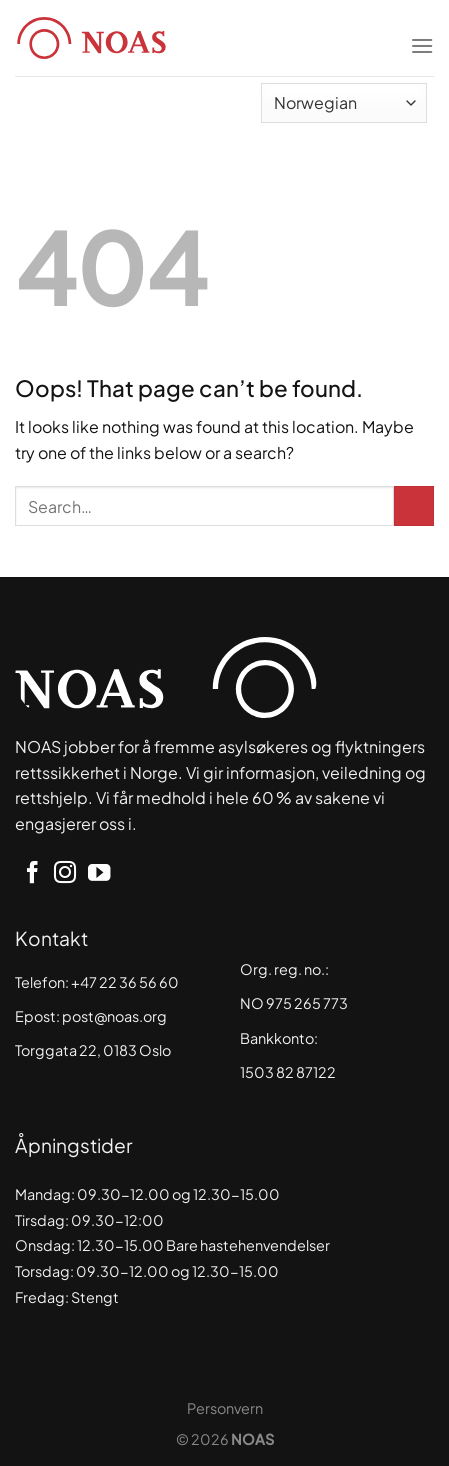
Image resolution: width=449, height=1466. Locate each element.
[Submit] (414, 506)
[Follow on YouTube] (99, 874)
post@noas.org (114, 1016)
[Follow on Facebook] (32, 874)
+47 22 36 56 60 (125, 982)
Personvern (225, 1408)
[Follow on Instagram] (65, 874)
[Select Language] (344, 103)
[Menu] (422, 33)
